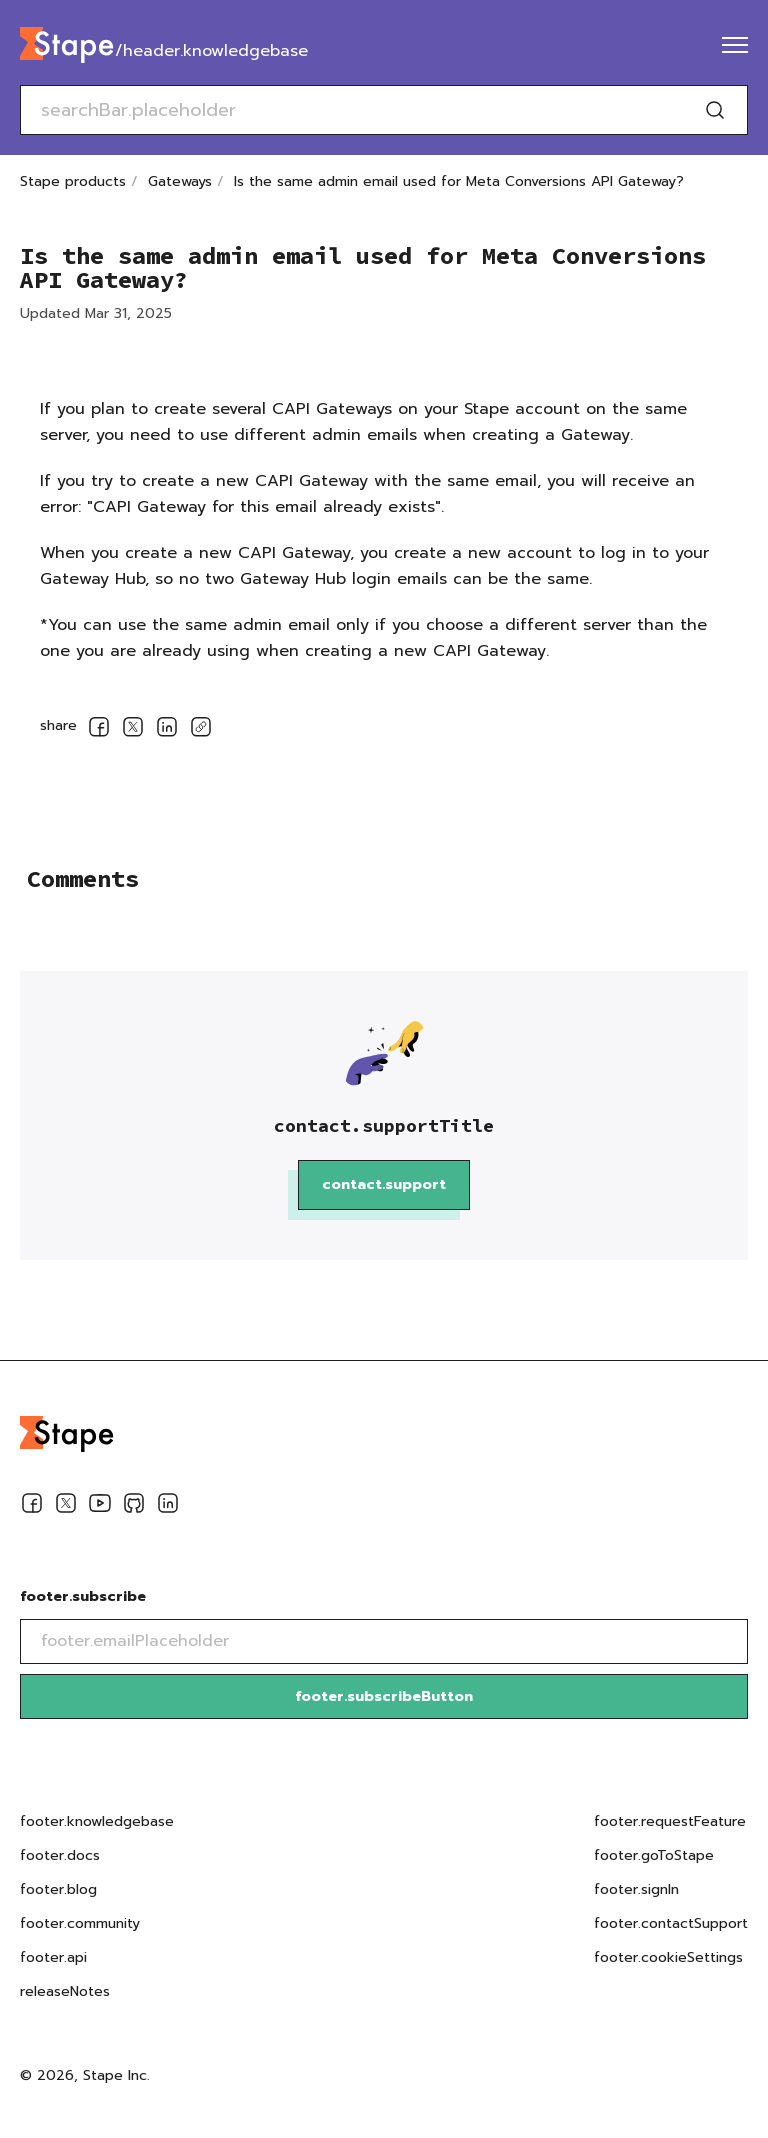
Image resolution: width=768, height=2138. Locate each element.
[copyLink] (201, 730)
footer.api (53, 1957)
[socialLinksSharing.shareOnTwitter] (133, 730)
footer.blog (58, 1889)
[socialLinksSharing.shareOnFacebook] (99, 730)
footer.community (80, 1923)
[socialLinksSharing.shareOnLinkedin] (167, 730)
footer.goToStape (654, 1855)
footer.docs (60, 1855)
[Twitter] (66, 1507)
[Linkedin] (168, 1507)
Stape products (73, 181)
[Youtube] (100, 1507)
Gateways (180, 181)
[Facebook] (32, 1507)
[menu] (735, 45)
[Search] (715, 110)
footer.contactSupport (671, 1923)
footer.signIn (636, 1889)
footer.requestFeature (670, 1821)
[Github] (134, 1507)
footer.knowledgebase (97, 1821)
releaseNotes (65, 1991)
